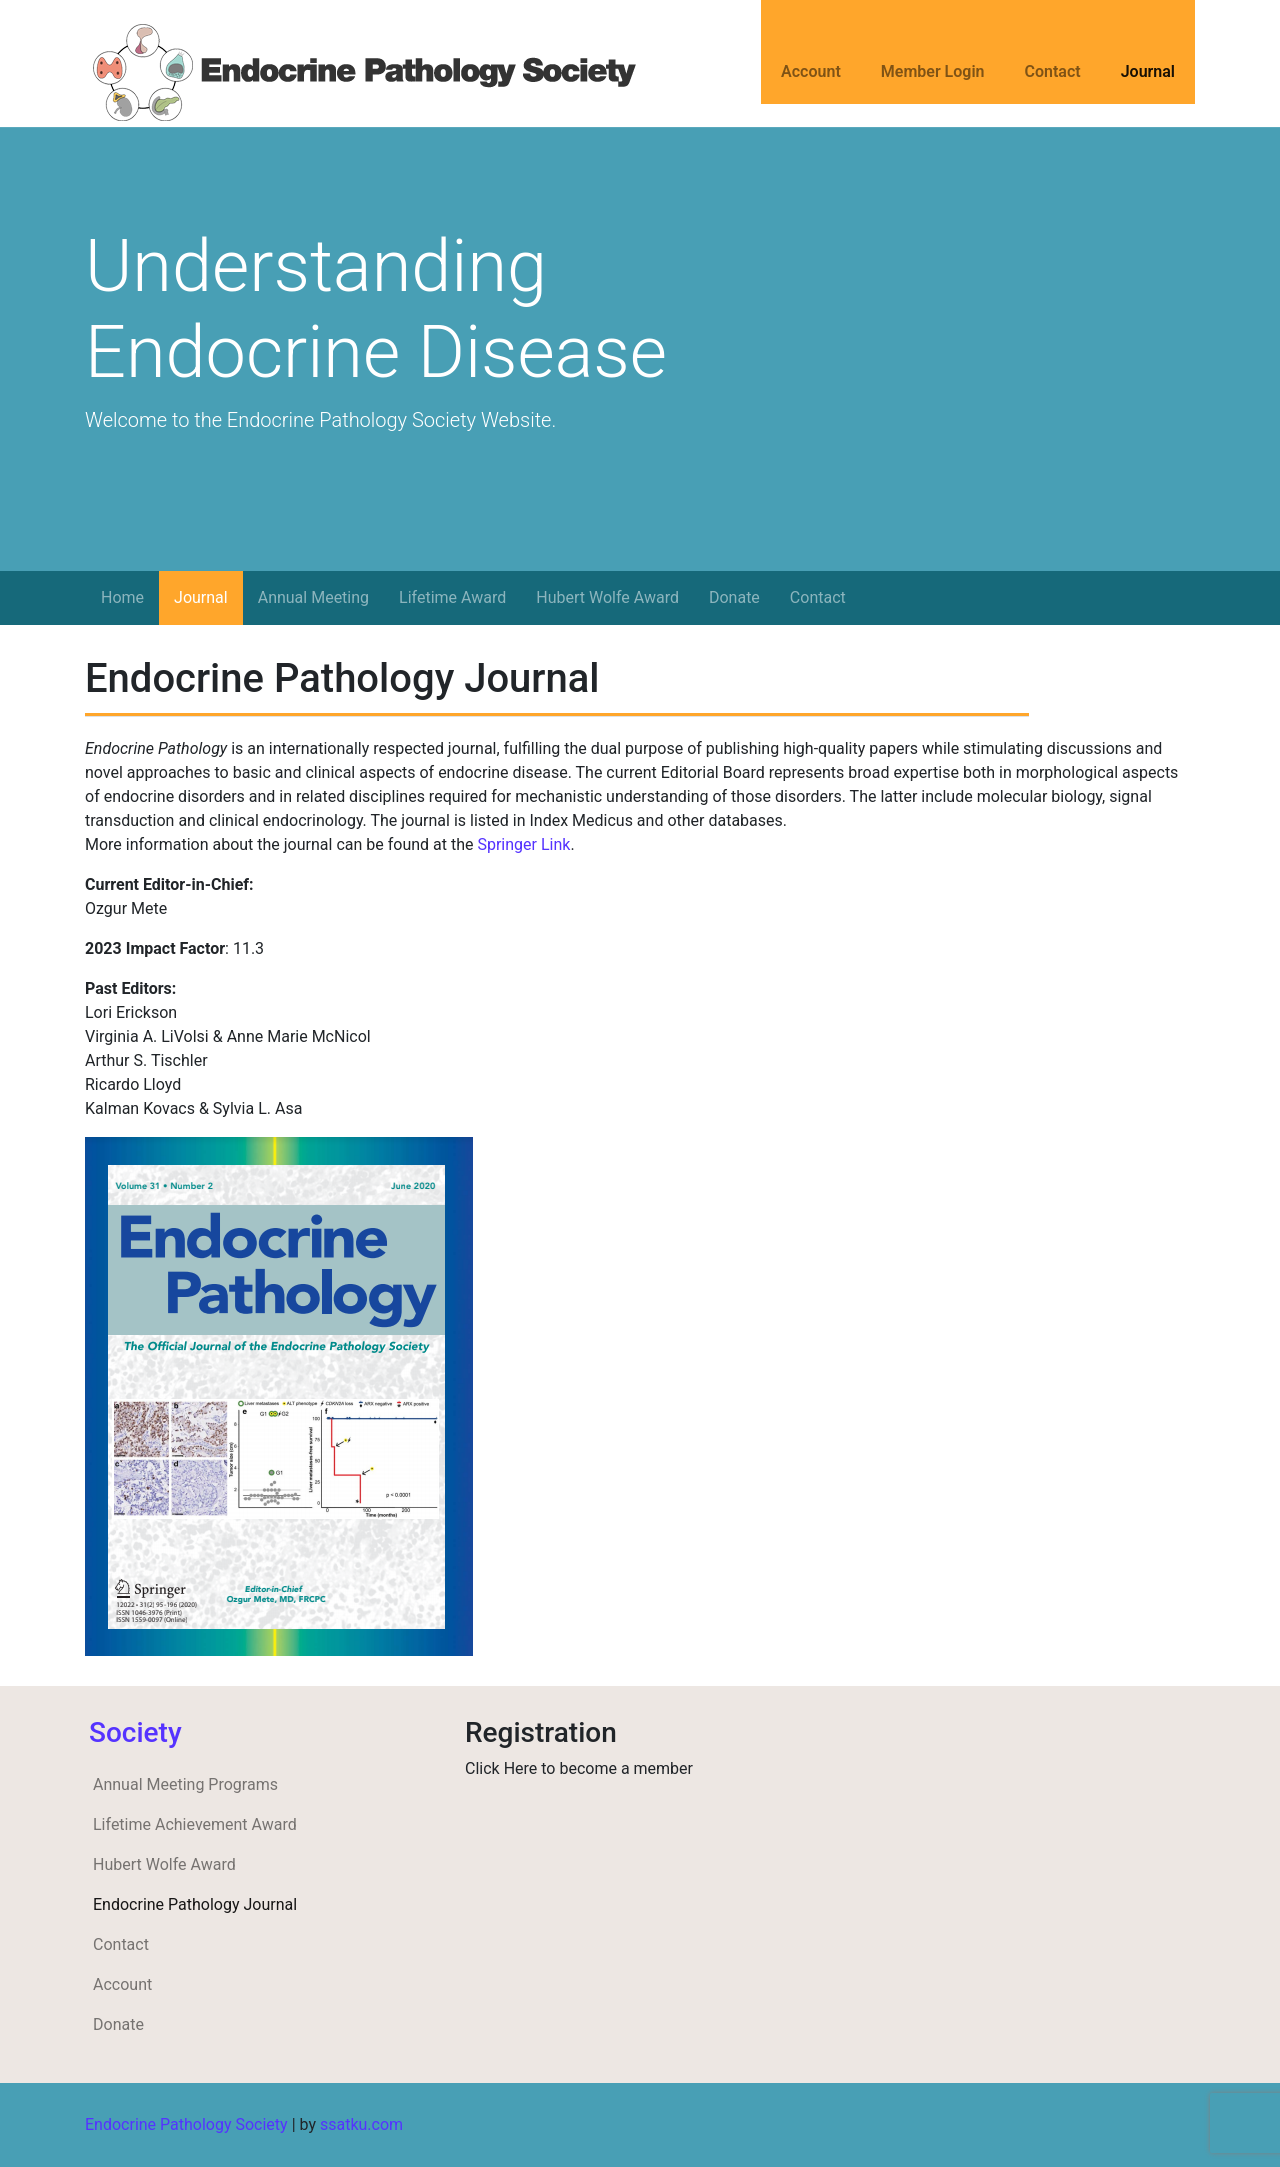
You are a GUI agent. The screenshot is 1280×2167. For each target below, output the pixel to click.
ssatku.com (361, 2124)
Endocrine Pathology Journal (195, 1904)
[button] (94, 463)
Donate (734, 597)
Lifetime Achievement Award (195, 1824)
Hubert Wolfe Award (607, 597)
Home (122, 597)
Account (811, 71)
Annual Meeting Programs (185, 1784)
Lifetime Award (452, 597)
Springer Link (523, 844)
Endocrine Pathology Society (186, 2124)
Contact (1053, 71)
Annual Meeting (313, 597)
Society (135, 1732)
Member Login (933, 71)
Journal (1148, 71)
